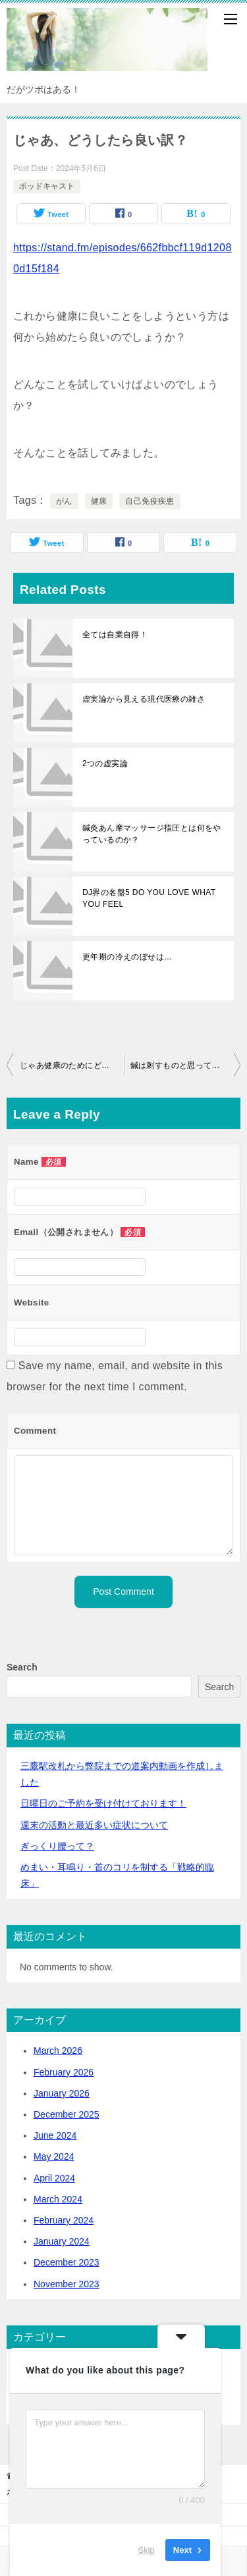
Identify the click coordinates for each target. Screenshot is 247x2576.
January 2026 (62, 2093)
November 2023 (66, 2284)
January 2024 (62, 2241)
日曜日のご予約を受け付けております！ (103, 1803)
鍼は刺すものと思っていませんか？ (185, 1065)
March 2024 (58, 2199)
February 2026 (64, 2072)
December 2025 (66, 2114)
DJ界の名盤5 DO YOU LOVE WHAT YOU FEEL (148, 898)
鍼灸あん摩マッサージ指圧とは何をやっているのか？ (151, 833)
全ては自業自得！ (115, 634)
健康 (99, 501)
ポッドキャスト (46, 186)
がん (64, 501)
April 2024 (54, 2178)
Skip (146, 2549)
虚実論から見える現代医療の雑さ (143, 699)
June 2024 (55, 2135)
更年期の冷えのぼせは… (127, 956)
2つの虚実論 (105, 763)
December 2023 (66, 2262)
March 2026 (58, 2050)
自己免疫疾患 (149, 501)
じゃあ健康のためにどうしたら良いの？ (72, 1065)
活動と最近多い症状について (94, 1825)
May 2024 (54, 2156)
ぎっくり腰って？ (57, 1846)
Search (22, 1667)
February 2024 (64, 2220)
